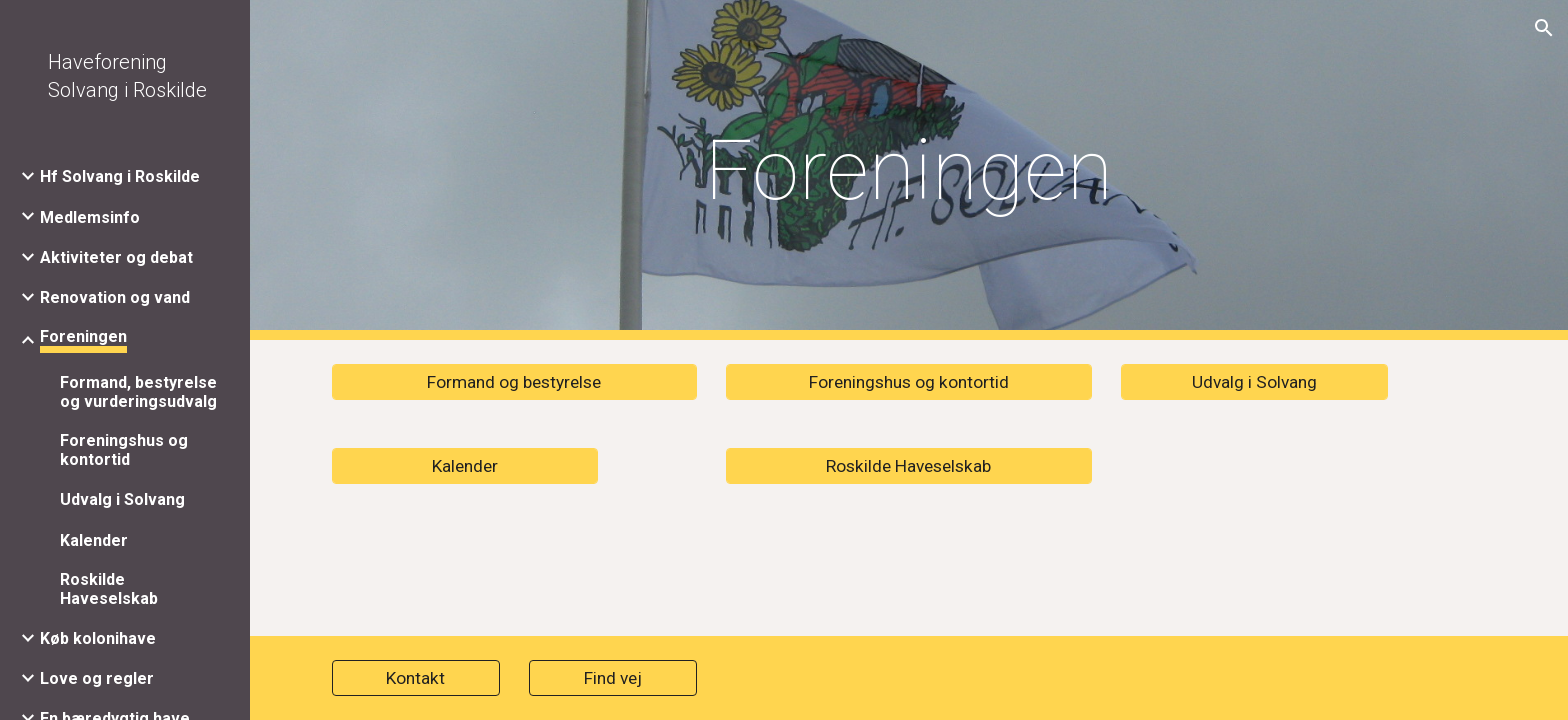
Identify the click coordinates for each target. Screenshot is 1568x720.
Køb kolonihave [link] (98, 638)
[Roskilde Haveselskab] (908, 466)
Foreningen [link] (83, 336)
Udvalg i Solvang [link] (122, 499)
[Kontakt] (416, 678)
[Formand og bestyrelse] (514, 382)
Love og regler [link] (97, 678)
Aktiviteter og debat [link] (116, 257)
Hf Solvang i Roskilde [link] (120, 176)
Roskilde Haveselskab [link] (109, 589)
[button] (1544, 28)
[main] (909, 170)
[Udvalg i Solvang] (1254, 382)
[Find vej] (613, 678)
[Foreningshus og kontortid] (908, 382)
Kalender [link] (94, 540)
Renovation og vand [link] (115, 297)
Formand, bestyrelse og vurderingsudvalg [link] (138, 392)
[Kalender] (465, 466)
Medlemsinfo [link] (90, 217)
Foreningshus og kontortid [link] (124, 450)
